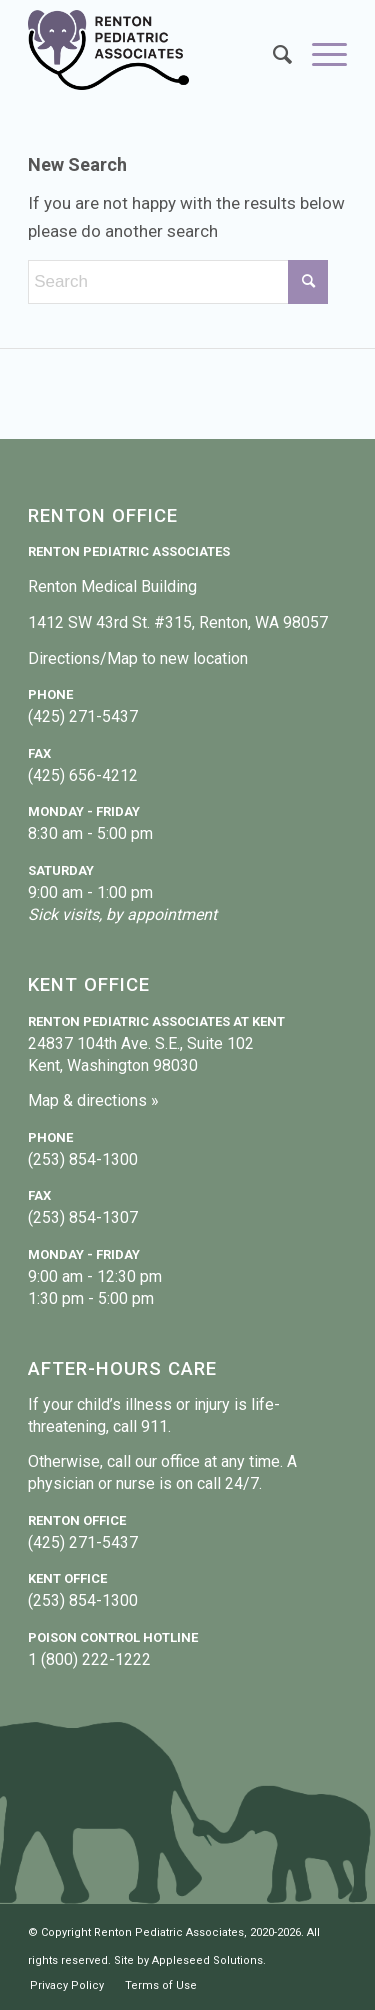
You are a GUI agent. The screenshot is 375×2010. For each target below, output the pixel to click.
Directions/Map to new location (138, 658)
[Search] (272, 55)
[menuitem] (272, 55)
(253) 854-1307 (83, 1217)
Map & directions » (93, 1100)
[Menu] (319, 55)
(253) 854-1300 (83, 1159)
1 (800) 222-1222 (89, 1659)
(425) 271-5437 (83, 716)
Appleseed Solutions (207, 1960)
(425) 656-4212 (83, 775)
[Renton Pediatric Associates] (155, 50)
